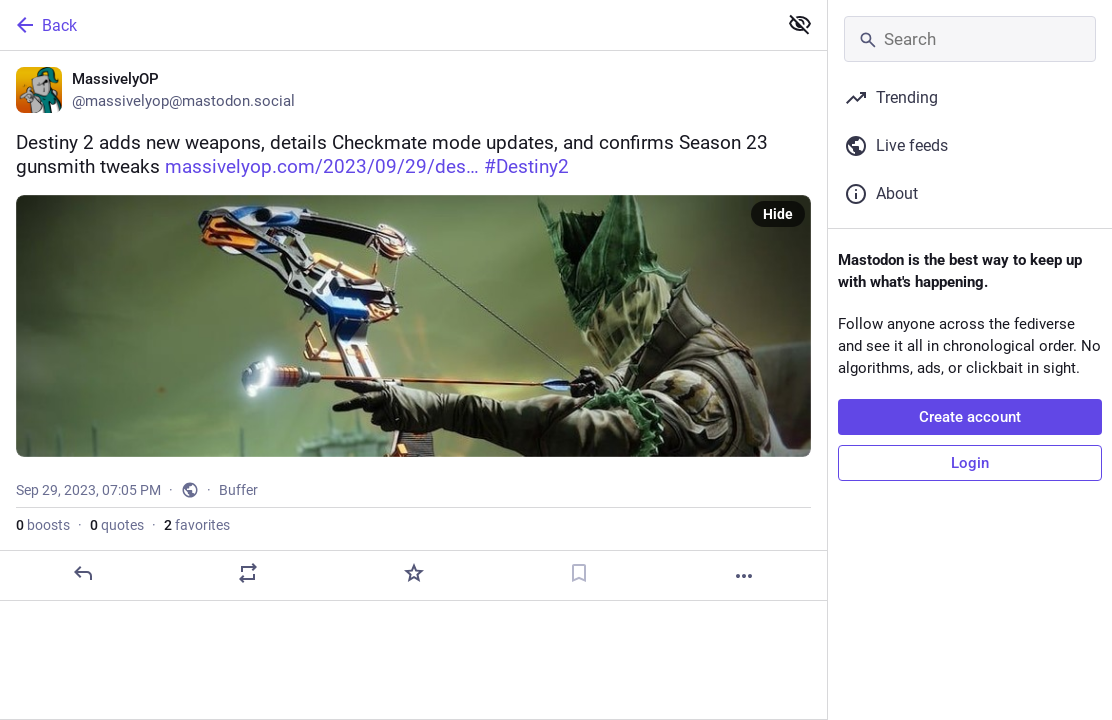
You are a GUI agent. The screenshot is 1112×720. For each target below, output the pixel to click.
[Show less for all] (800, 24)
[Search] (970, 39)
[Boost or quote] (248, 573)
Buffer (238, 490)
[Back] (386, 25)
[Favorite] (414, 573)
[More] (744, 576)
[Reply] (83, 573)
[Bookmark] (579, 573)
